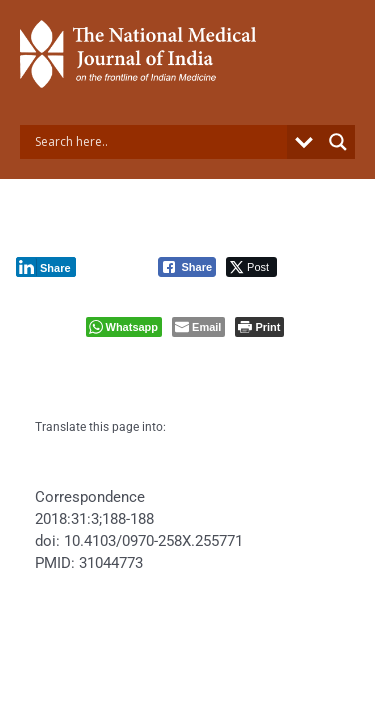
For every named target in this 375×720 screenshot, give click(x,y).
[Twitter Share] (251, 267)
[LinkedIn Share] (46, 267)
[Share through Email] (198, 327)
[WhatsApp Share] (124, 327)
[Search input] (158, 142)
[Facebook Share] (187, 267)
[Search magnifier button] (338, 142)
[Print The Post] (259, 327)
